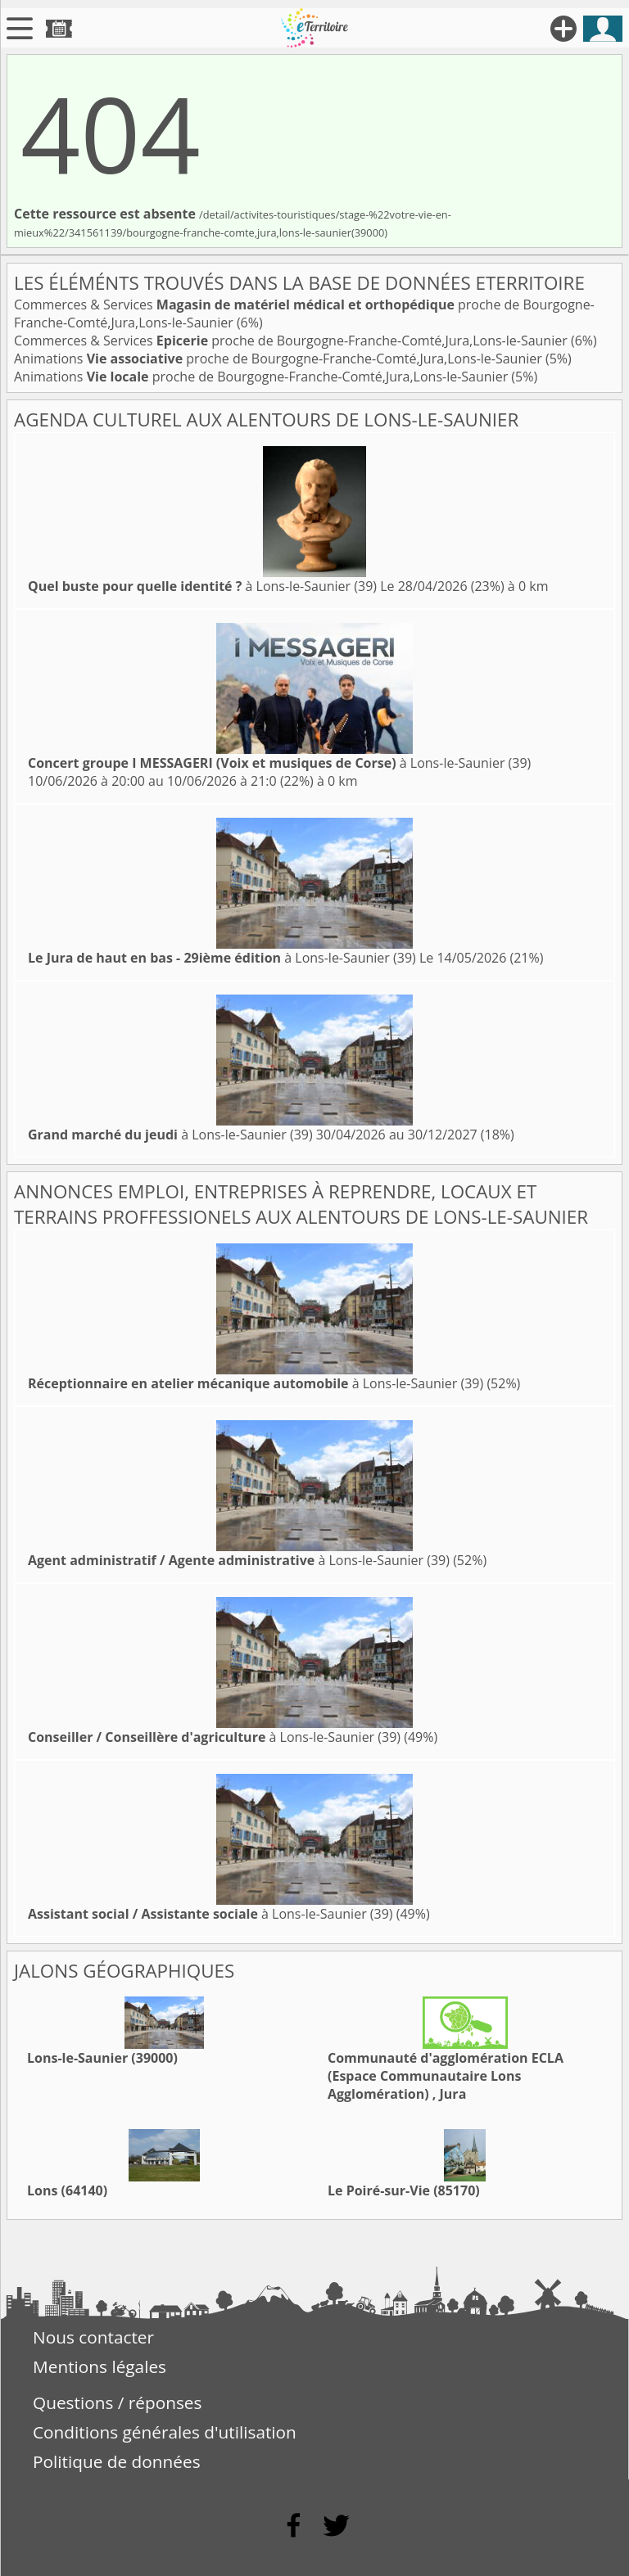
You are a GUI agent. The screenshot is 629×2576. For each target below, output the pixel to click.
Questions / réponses (117, 2402)
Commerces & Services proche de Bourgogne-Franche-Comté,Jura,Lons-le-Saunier (292, 341)
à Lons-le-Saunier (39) (202, 586)
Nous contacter (93, 2337)
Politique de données (117, 2461)
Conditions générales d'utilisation (164, 2431)
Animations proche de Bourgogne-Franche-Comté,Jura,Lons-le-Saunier (279, 359)
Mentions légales (99, 2366)
